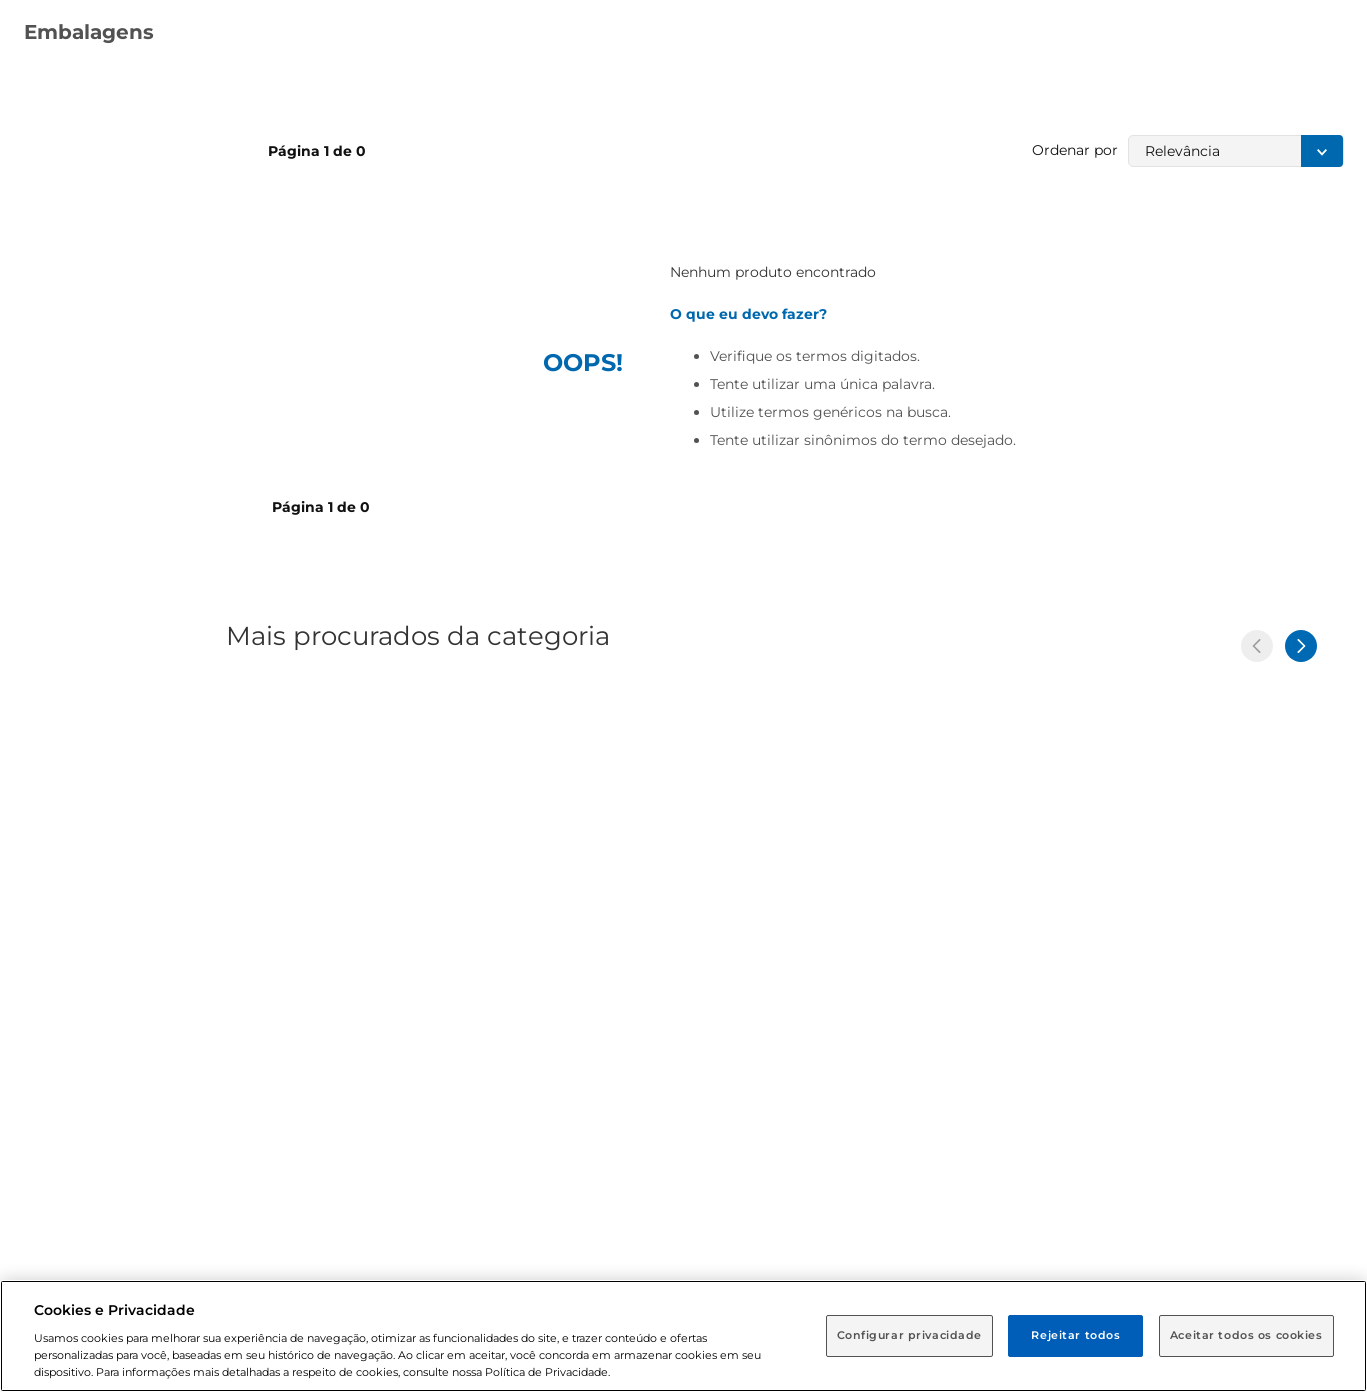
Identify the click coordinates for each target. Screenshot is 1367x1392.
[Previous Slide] (1257, 646)
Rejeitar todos (1075, 1335)
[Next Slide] (1301, 646)
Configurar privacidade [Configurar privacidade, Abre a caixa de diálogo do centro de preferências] (910, 1335)
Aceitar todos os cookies (1246, 1335)
